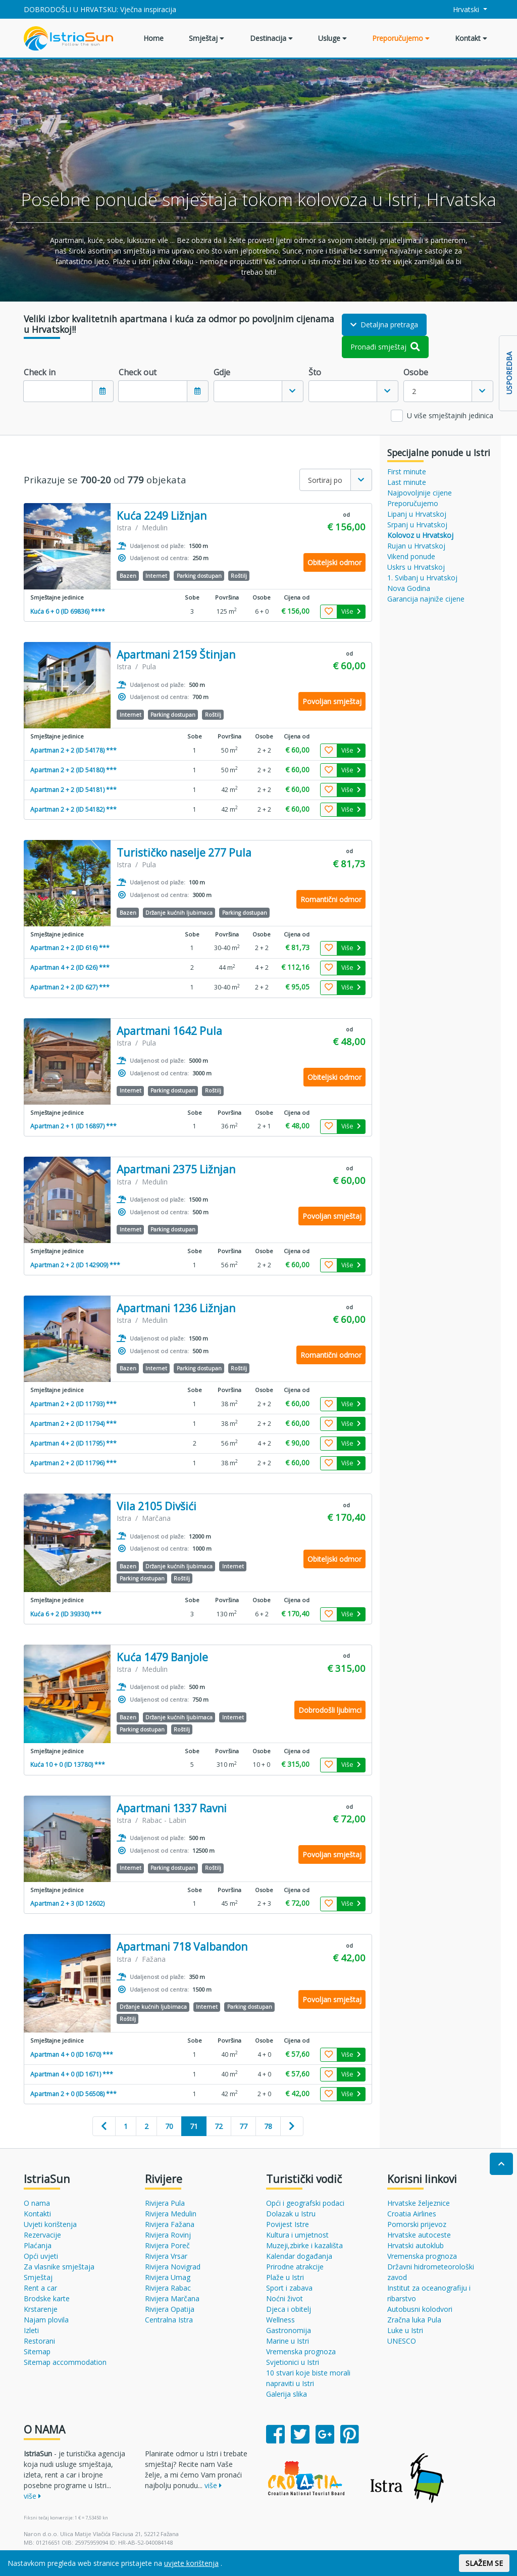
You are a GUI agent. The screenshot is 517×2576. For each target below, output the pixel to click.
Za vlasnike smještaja (59, 2266)
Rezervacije (42, 2235)
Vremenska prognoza (301, 2351)
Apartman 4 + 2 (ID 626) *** (70, 967)
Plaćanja (37, 2245)
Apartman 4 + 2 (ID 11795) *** (73, 1443)
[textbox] (248, 391)
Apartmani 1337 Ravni (172, 1808)
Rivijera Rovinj (168, 2235)
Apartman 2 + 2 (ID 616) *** (70, 948)
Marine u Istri (287, 2341)
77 (243, 2126)
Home (153, 38)
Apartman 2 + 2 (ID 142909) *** (75, 1265)
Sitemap (37, 2351)
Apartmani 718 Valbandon (182, 1947)
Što (314, 372)
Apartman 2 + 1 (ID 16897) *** (73, 1126)
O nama (37, 2203)
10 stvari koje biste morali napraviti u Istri (308, 2378)
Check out (138, 372)
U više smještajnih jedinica (450, 415)
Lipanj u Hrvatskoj (416, 514)
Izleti (31, 2330)
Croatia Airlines (411, 2213)
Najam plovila (46, 2319)
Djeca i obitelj (288, 2309)
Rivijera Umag (167, 2277)
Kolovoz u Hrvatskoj (420, 535)
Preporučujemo (401, 38)
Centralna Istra (169, 2319)
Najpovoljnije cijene (419, 493)
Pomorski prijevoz (416, 2224)
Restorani (39, 2341)
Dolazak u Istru (291, 2213)
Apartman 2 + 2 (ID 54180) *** (73, 770)
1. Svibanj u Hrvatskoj (422, 577)
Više (351, 611)
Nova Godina (408, 588)
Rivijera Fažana (169, 2224)
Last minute (406, 482)
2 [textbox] (414, 391)
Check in (40, 372)
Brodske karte (47, 2298)
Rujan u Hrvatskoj (416, 546)
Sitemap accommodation (65, 2362)
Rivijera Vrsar (166, 2256)
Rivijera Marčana (172, 2298)
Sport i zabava (289, 2288)
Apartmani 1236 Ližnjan (176, 1308)
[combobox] (258, 391)
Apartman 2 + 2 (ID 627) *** (70, 987)
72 (219, 2126)
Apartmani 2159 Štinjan (176, 655)
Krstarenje (41, 2309)
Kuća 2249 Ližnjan (161, 516)
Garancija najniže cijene (425, 599)
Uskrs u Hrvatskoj (416, 567)
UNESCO (401, 2341)
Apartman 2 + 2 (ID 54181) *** (73, 789)
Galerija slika (286, 2394)
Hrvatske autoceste (419, 2235)
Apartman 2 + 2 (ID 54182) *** (73, 809)
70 (169, 2126)
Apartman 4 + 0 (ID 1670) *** (71, 2054)
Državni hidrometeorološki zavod (430, 2272)
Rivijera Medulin (170, 2213)
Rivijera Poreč (167, 2245)
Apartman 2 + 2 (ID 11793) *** (73, 1404)
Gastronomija (288, 2330)
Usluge (332, 38)
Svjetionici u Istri (292, 2362)
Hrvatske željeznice (418, 2203)
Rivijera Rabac (168, 2288)
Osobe (415, 372)
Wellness (280, 2319)
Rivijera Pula (165, 2203)
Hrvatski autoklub (415, 2245)
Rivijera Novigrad (172, 2266)
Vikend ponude (411, 556)
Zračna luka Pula (414, 2319)
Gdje (222, 372)
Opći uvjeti (41, 2256)
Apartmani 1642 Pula (169, 1031)
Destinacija (271, 38)
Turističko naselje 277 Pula (184, 853)
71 (194, 2126)
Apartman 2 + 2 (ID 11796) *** (73, 1463)
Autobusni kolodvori (419, 2309)
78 (268, 2126)
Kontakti (37, 2213)
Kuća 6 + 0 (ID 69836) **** (67, 611)
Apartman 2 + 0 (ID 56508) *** (73, 2094)
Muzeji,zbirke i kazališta (304, 2245)
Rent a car (40, 2288)
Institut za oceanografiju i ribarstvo (429, 2293)
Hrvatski (461, 9)
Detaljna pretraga (384, 324)
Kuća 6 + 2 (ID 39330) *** (65, 1614)
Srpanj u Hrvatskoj (417, 524)
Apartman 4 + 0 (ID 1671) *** (71, 2074)
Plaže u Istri (285, 2277)
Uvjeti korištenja (50, 2224)
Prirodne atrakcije (295, 2266)
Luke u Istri (405, 2330)
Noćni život (284, 2298)
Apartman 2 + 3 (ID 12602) (67, 1903)
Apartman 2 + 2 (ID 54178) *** (73, 750)
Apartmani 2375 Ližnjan (176, 1169)
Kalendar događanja (299, 2256)
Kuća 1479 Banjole (162, 1657)
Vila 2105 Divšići (156, 1506)
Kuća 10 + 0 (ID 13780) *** (67, 1764)
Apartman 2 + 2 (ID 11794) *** (73, 1423)
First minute (406, 471)
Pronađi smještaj (385, 347)
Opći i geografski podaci (305, 2203)
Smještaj (206, 38)
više (32, 2496)
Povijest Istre (287, 2224)
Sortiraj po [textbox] (325, 480)
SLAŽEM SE (484, 2563)
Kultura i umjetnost (297, 2235)
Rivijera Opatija (169, 2309)
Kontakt (471, 38)
